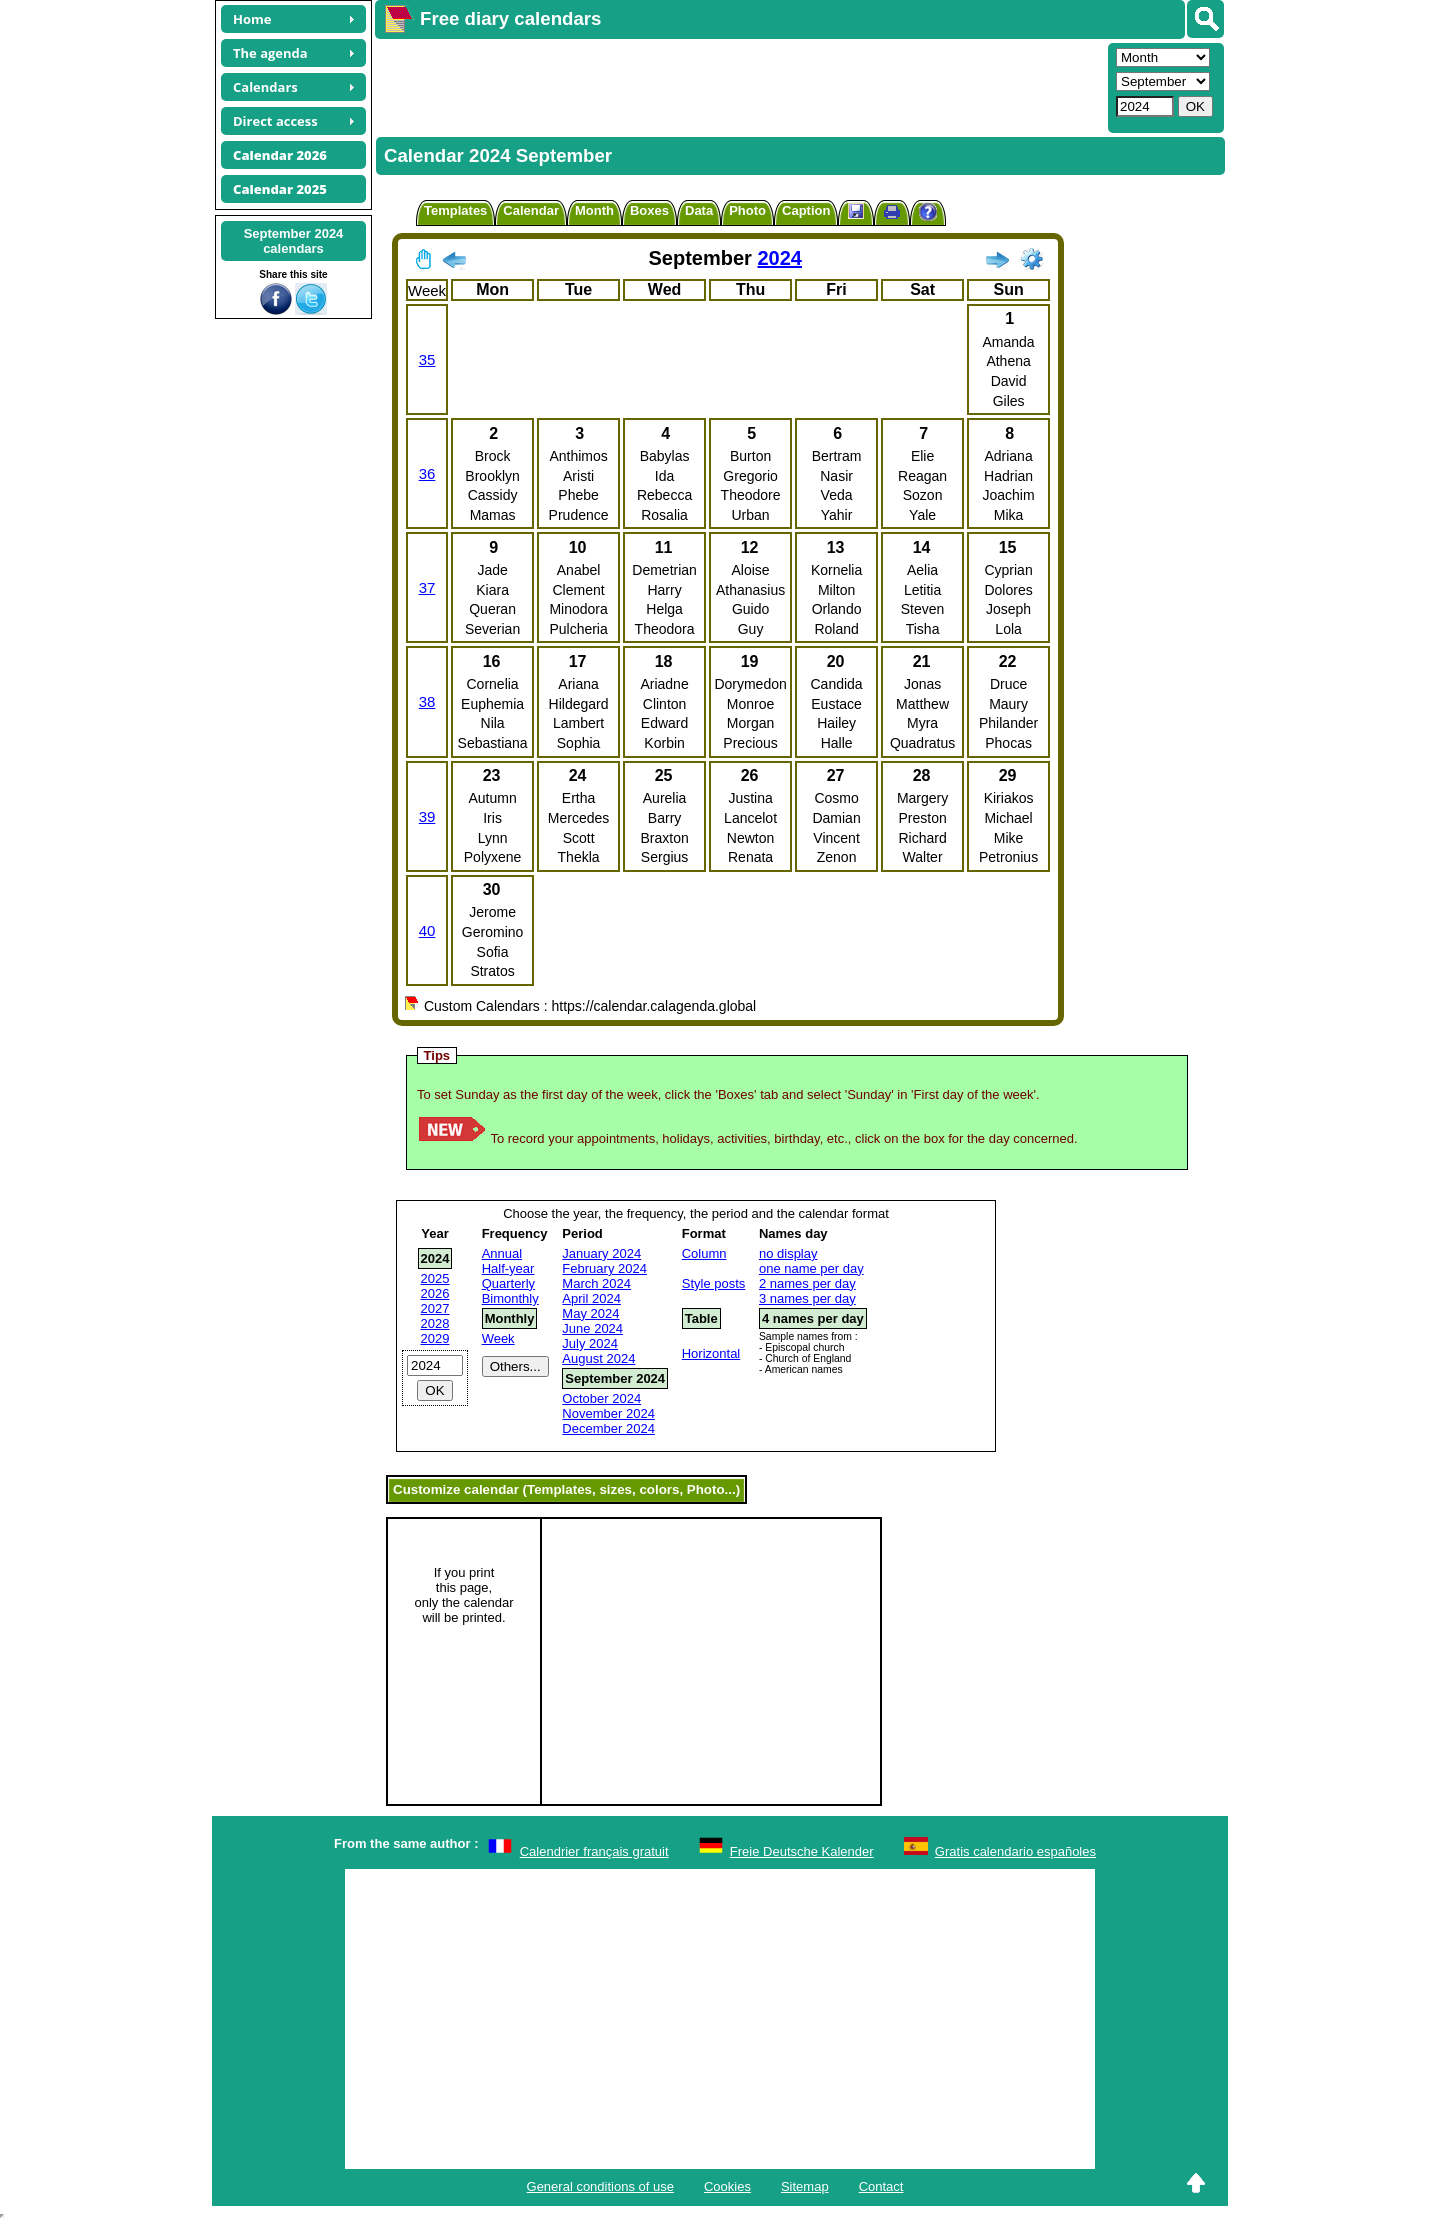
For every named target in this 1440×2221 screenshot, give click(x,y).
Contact (881, 2186)
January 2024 (601, 1253)
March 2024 (596, 1283)
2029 (435, 1338)
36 (427, 473)
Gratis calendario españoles (1015, 1851)
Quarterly (508, 1283)
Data (699, 210)
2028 (435, 1323)
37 (427, 587)
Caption (806, 210)
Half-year (508, 1268)
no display (788, 1253)
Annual (502, 1253)
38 (427, 701)
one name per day (811, 1268)
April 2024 (591, 1298)
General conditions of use (600, 2186)
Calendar (531, 210)
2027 (435, 1308)
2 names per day (807, 1283)
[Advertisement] (739, 86)
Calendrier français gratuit (594, 1851)
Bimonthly (510, 1298)
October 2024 (601, 1398)
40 (427, 930)
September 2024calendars (294, 241)
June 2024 (592, 1328)
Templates (455, 210)
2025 (435, 1278)
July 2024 (590, 1343)
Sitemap (805, 2186)
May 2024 (590, 1313)
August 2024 (598, 1358)
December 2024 (608, 1428)
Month (594, 210)
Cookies (727, 2186)
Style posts (714, 1283)
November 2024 (608, 1413)
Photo (747, 210)
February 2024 (604, 1268)
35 (427, 359)
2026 (435, 1293)
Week (498, 1338)
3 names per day (807, 1298)
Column (704, 1253)
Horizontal (711, 1353)
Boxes (649, 210)
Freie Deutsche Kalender (802, 1851)
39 (427, 816)
